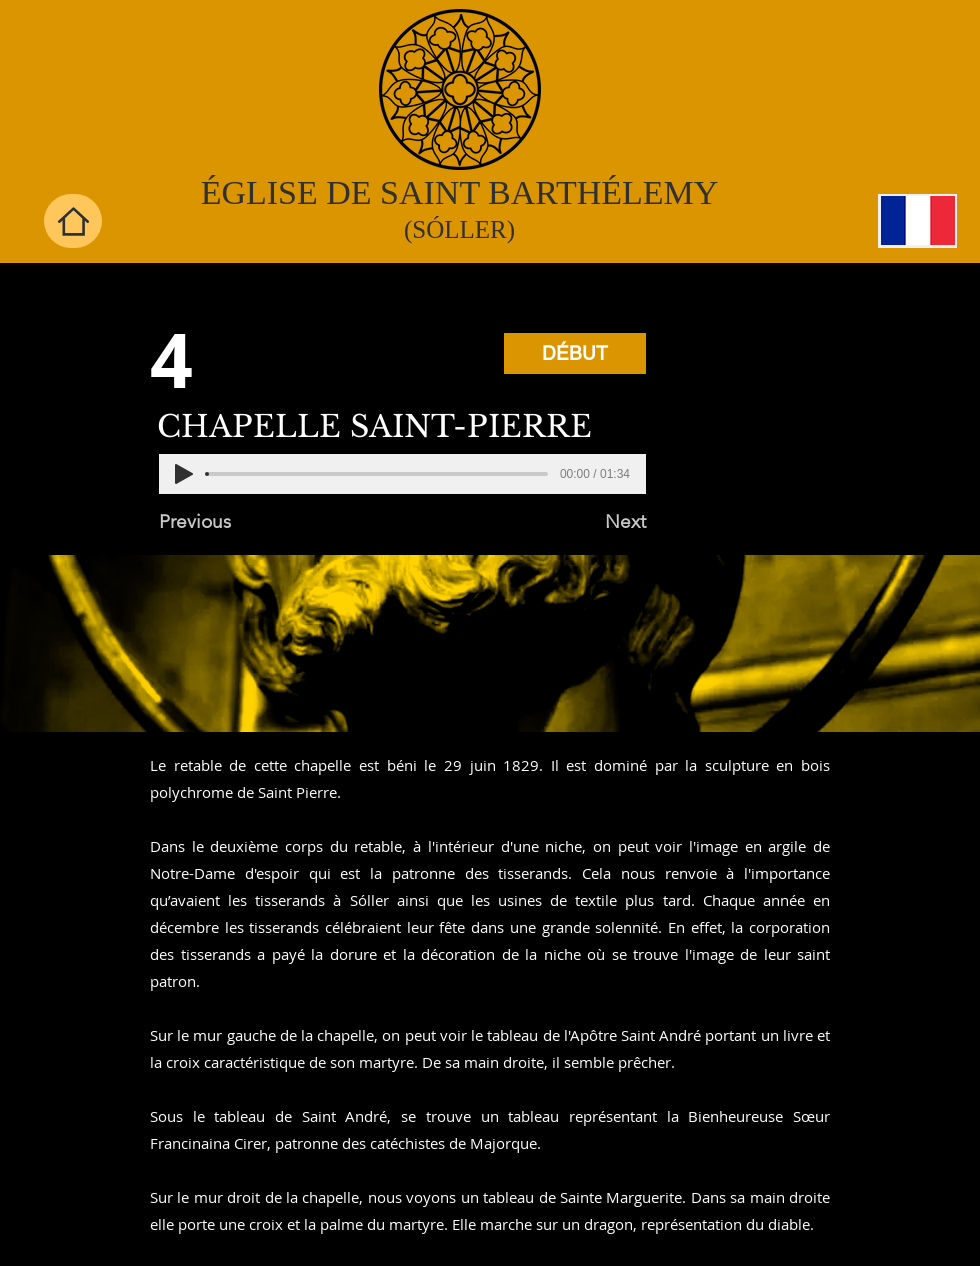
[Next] (596, 522)
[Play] (184, 474)
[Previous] (225, 522)
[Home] (73, 221)
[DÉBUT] (575, 353)
